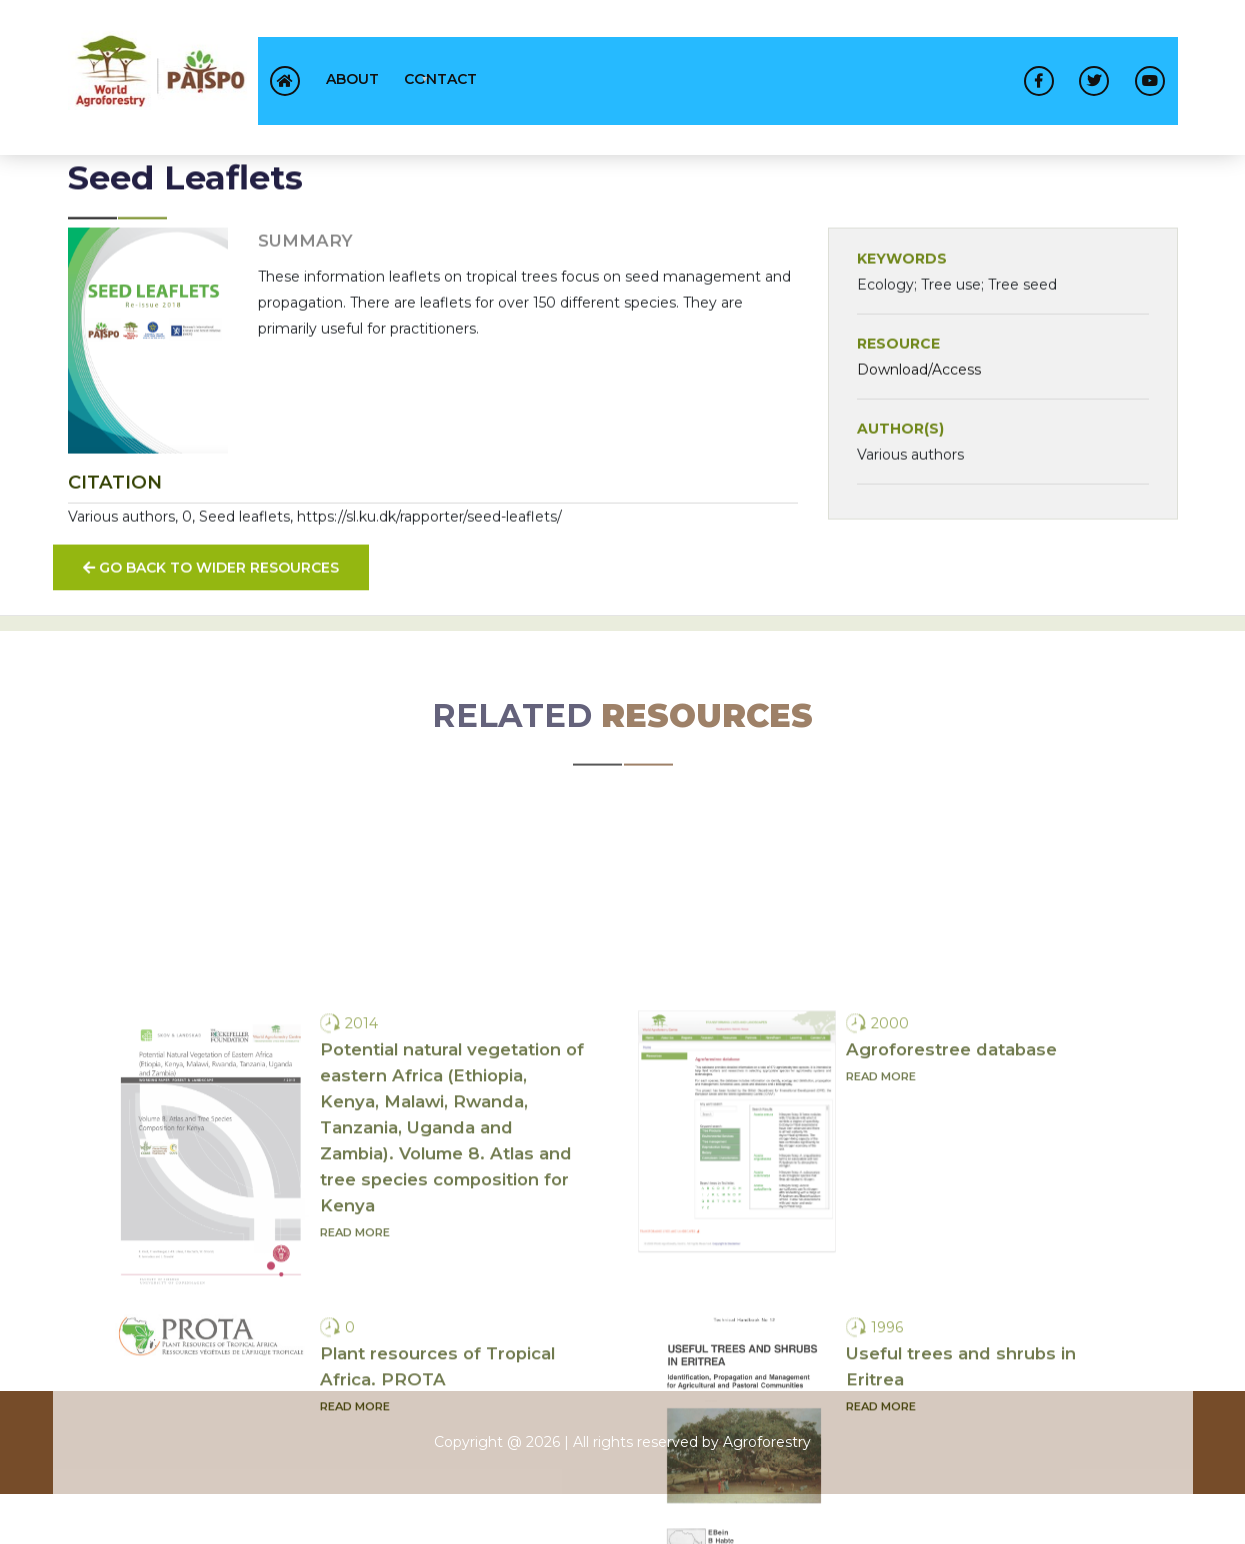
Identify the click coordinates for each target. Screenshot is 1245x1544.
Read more (355, 1485)
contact (440, 79)
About (352, 79)
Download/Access (919, 383)
